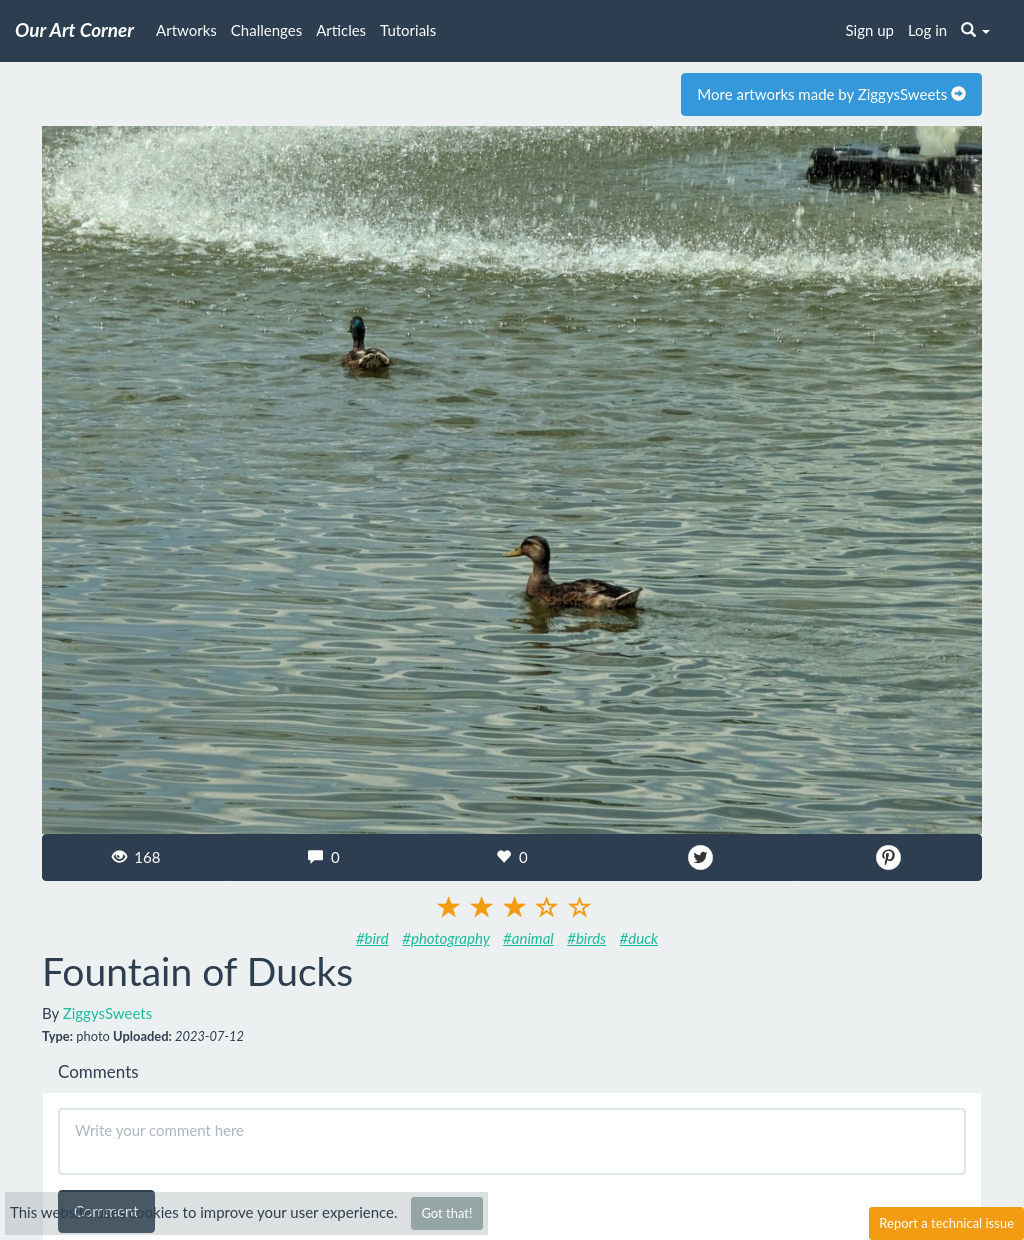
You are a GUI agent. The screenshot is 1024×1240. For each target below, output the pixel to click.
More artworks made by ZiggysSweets (831, 94)
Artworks (186, 30)
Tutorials (408, 30)
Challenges (266, 30)
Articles (341, 30)
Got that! (446, 1213)
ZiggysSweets (107, 1013)
